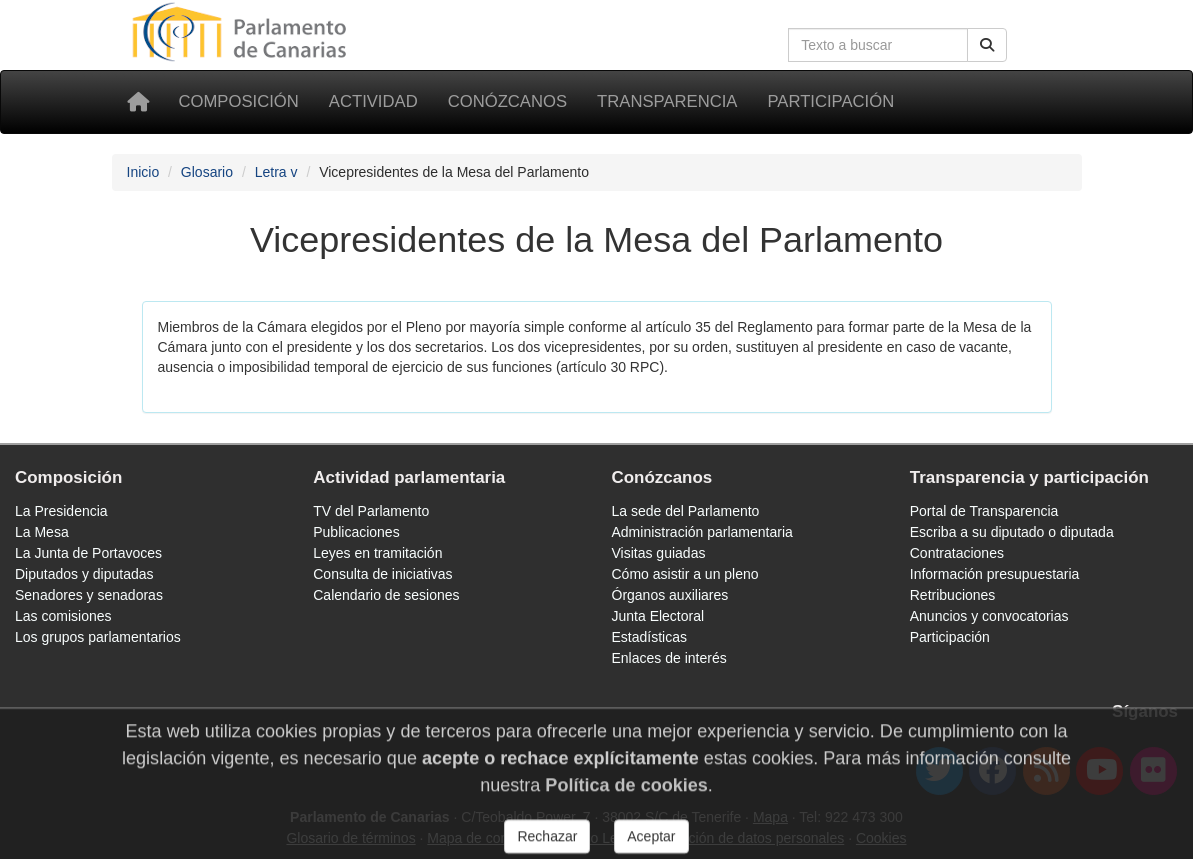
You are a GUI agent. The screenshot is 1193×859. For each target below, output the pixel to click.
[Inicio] (138, 102)
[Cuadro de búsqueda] (878, 45)
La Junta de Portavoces (88, 553)
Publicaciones (356, 532)
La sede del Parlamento (686, 511)
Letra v (276, 172)
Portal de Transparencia (984, 511)
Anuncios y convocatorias (989, 616)
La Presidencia (61, 511)
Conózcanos (507, 101)
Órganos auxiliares (670, 595)
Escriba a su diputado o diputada (1012, 532)
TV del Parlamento (371, 511)
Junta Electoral (658, 616)
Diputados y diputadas (84, 574)
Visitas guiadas (659, 553)
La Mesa (42, 532)
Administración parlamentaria (702, 532)
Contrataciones (957, 553)
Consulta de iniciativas (382, 574)
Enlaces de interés (669, 658)
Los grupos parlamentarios (98, 637)
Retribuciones (953, 595)
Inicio (143, 172)
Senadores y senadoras (89, 595)
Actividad (373, 101)
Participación (830, 101)
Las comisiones (63, 616)
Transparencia (667, 101)
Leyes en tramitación (377, 553)
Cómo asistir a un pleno (685, 574)
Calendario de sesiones (386, 595)
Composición (239, 101)
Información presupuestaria (995, 574)
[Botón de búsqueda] (987, 45)
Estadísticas (649, 637)
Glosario (207, 172)
